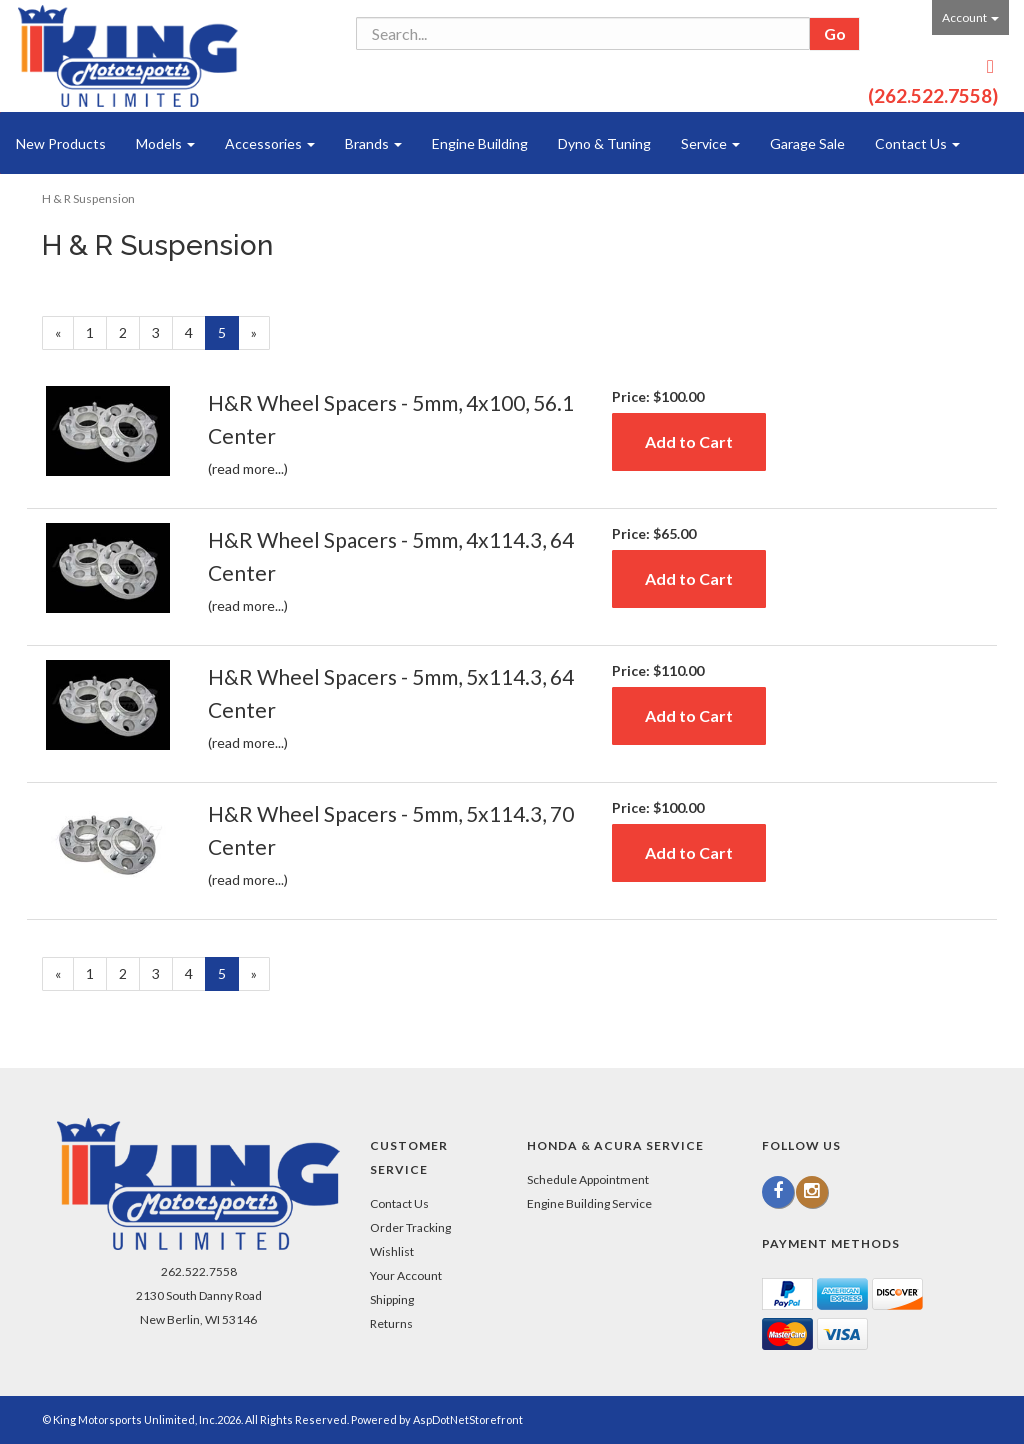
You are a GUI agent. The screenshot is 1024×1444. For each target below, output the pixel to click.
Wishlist (392, 1251)
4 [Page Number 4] (195, 331)
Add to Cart (689, 441)
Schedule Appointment (588, 1179)
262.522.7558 (199, 1271)
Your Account (406, 1275)
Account (970, 17)
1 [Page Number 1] (96, 331)
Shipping (392, 1299)
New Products (61, 143)
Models (165, 143)
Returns (391, 1323)
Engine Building (480, 143)
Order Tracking (410, 1227)
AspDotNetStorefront (468, 1419)
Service (710, 143)
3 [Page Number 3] (162, 331)
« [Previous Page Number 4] (64, 336)
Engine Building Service (589, 1203)
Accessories (270, 143)
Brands (373, 143)
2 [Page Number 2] (129, 331)
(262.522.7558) (933, 95)
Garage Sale (807, 143)
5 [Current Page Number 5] (228, 336)
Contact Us (917, 143)
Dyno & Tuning (604, 143)
